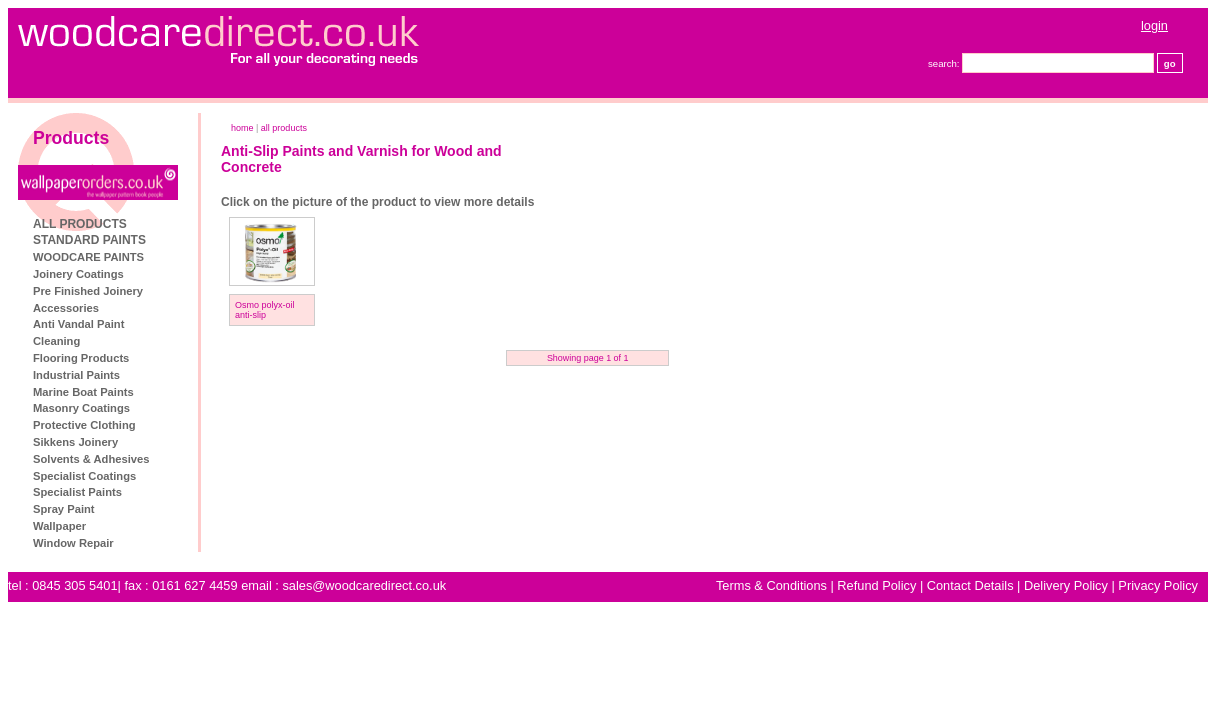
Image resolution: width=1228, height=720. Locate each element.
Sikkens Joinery (75, 442)
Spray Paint (64, 509)
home (242, 128)
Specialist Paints (77, 492)
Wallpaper (59, 526)
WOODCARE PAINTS (88, 257)
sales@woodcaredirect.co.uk (364, 585)
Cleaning (56, 341)
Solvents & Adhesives (91, 459)
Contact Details (970, 585)
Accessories (66, 308)
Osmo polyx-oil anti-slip (265, 310)
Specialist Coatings (84, 476)
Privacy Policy (1158, 585)
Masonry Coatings (81, 408)
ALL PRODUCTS (80, 224)
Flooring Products (81, 358)
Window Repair (73, 543)
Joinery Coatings (78, 274)
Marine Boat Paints (83, 392)
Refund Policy (876, 585)
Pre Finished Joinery (88, 291)
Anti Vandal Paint (78, 324)
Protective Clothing (84, 425)
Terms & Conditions (771, 585)
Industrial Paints (76, 375)
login (1154, 25)
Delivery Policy (1066, 585)
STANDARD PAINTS (89, 240)
